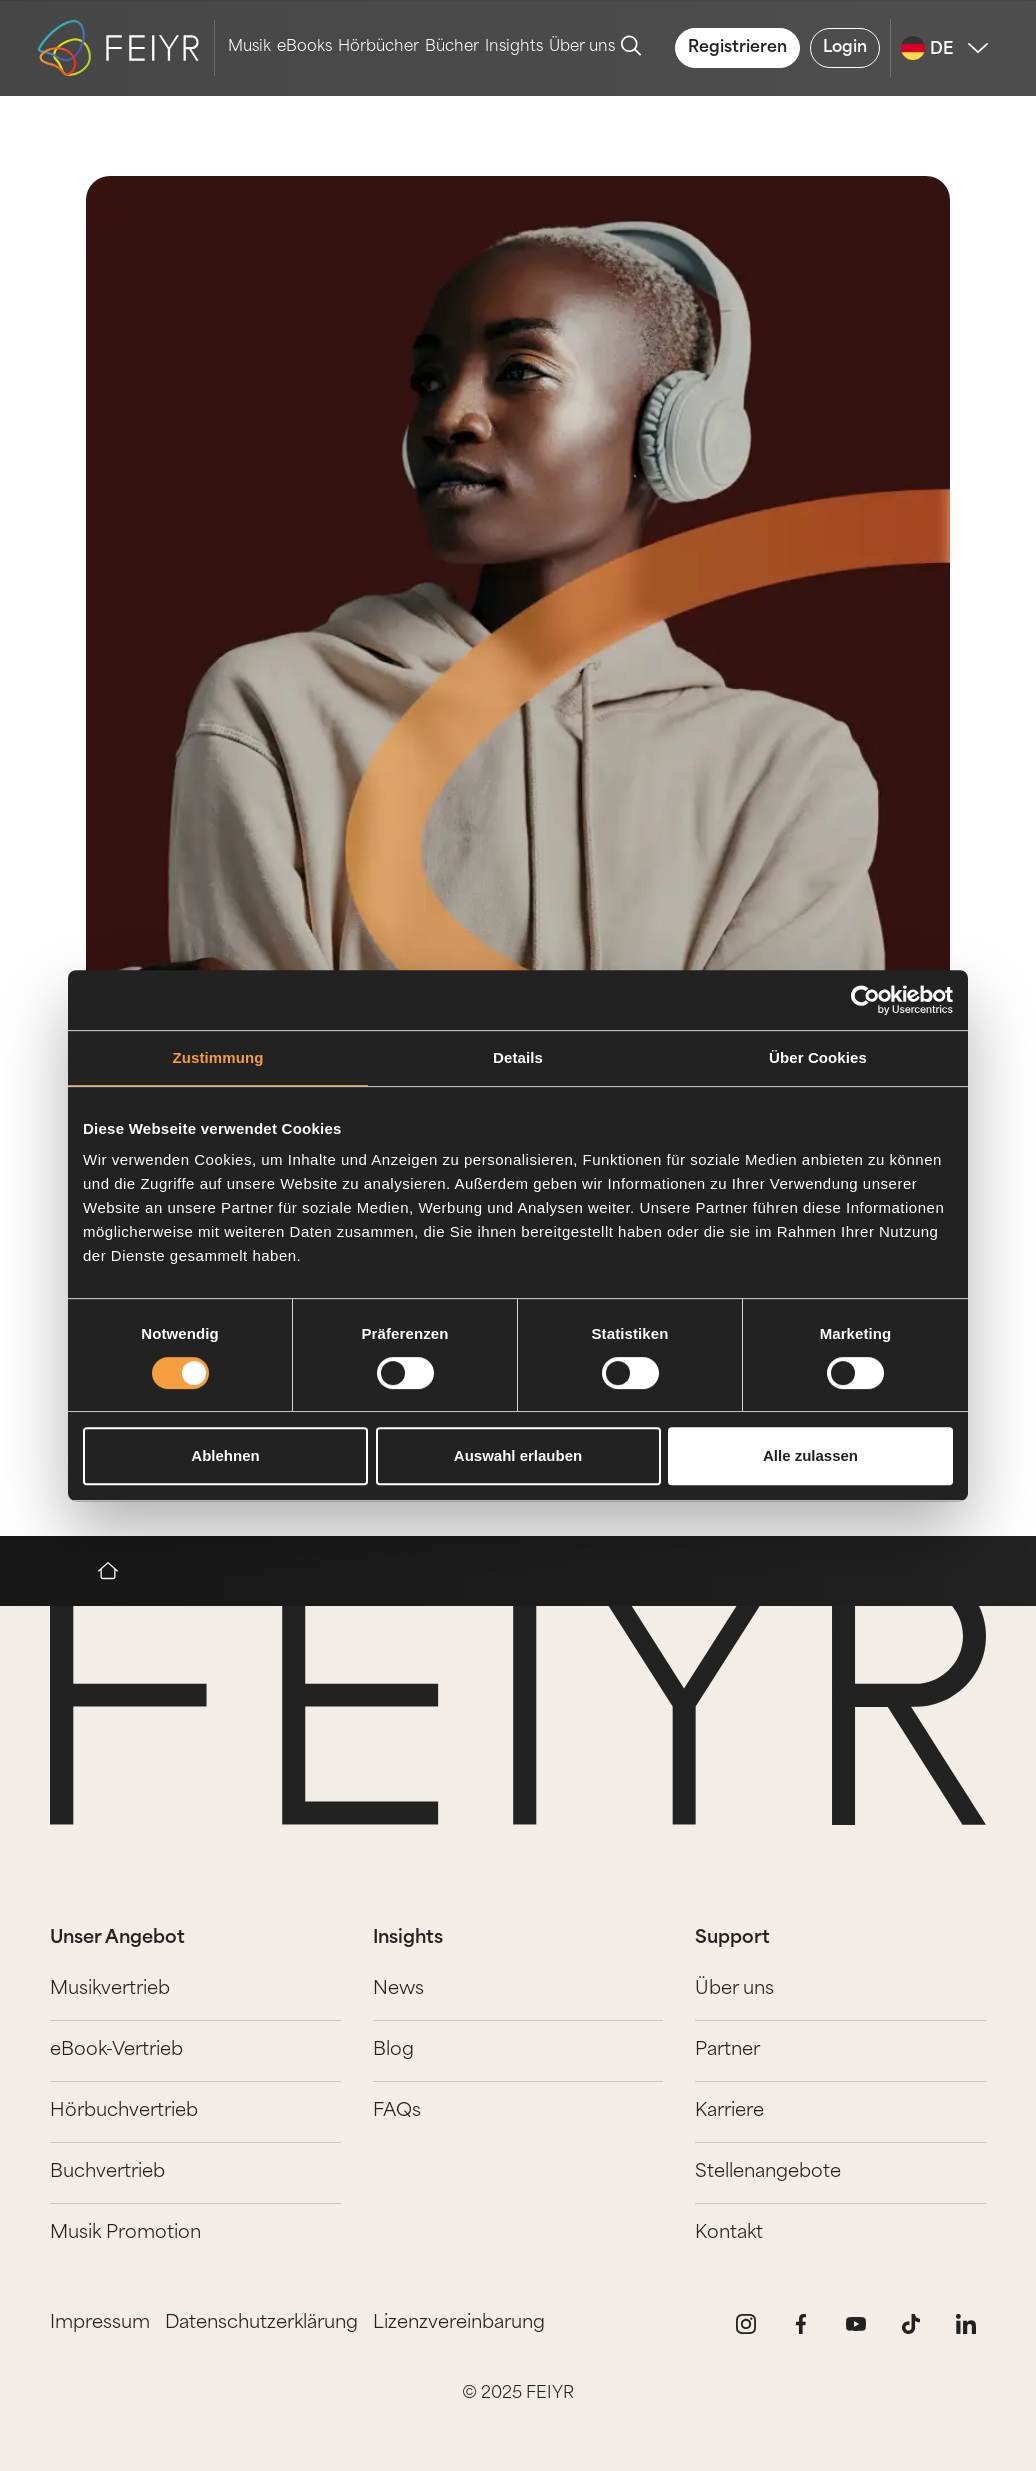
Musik (249, 47)
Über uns (582, 47)
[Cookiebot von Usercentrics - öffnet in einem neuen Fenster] (865, 1000)
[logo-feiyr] (126, 48)
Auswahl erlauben (518, 1455)
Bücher (452, 47)
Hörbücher (378, 47)
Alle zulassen (810, 1455)
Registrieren (737, 48)
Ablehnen (225, 1455)
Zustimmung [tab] (218, 1057)
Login (845, 48)
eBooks (304, 47)
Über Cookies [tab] (818, 1057)
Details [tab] (518, 1057)
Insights (514, 47)
